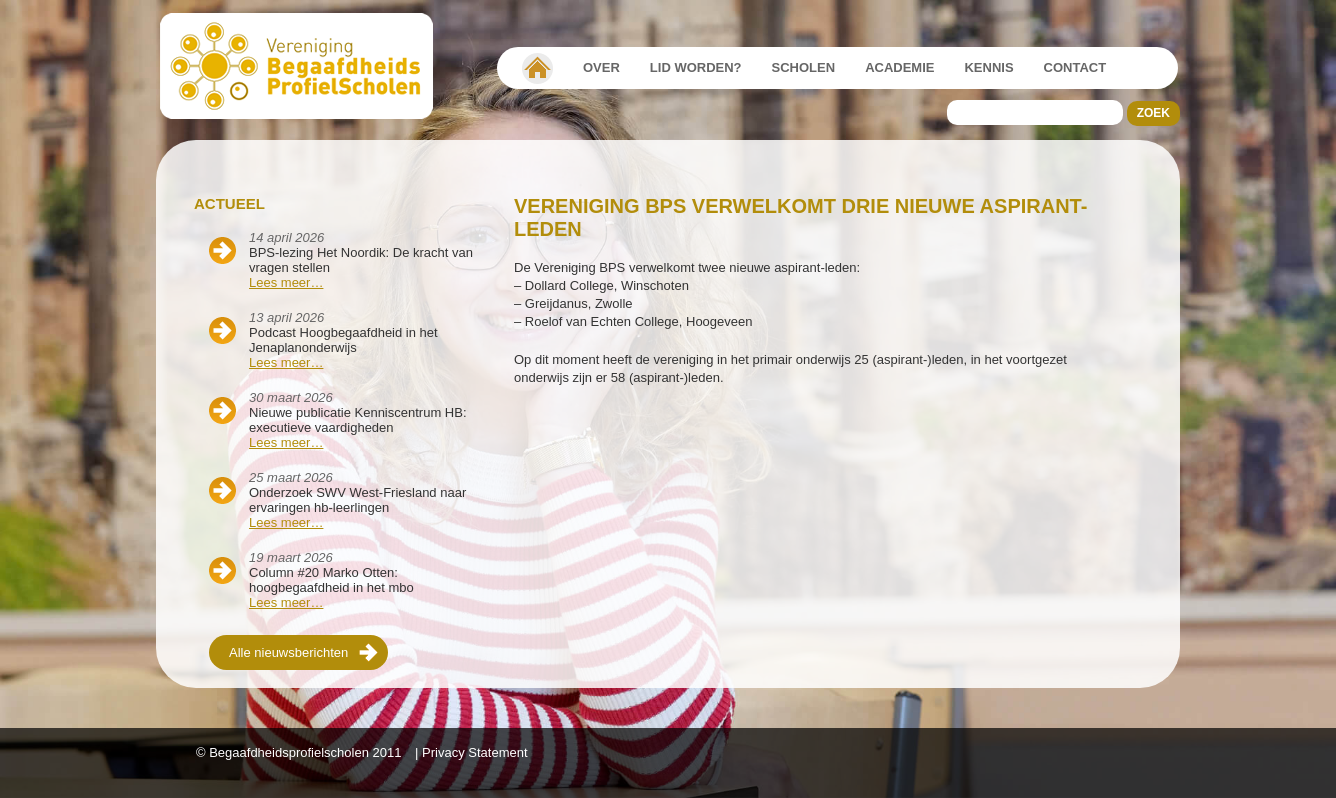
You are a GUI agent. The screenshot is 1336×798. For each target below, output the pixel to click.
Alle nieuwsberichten (288, 652)
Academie (899, 67)
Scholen (804, 67)
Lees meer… (286, 282)
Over (601, 67)
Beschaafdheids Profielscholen (305, 66)
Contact (1075, 67)
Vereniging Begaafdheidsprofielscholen (537, 68)
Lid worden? (696, 67)
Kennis (988, 67)
